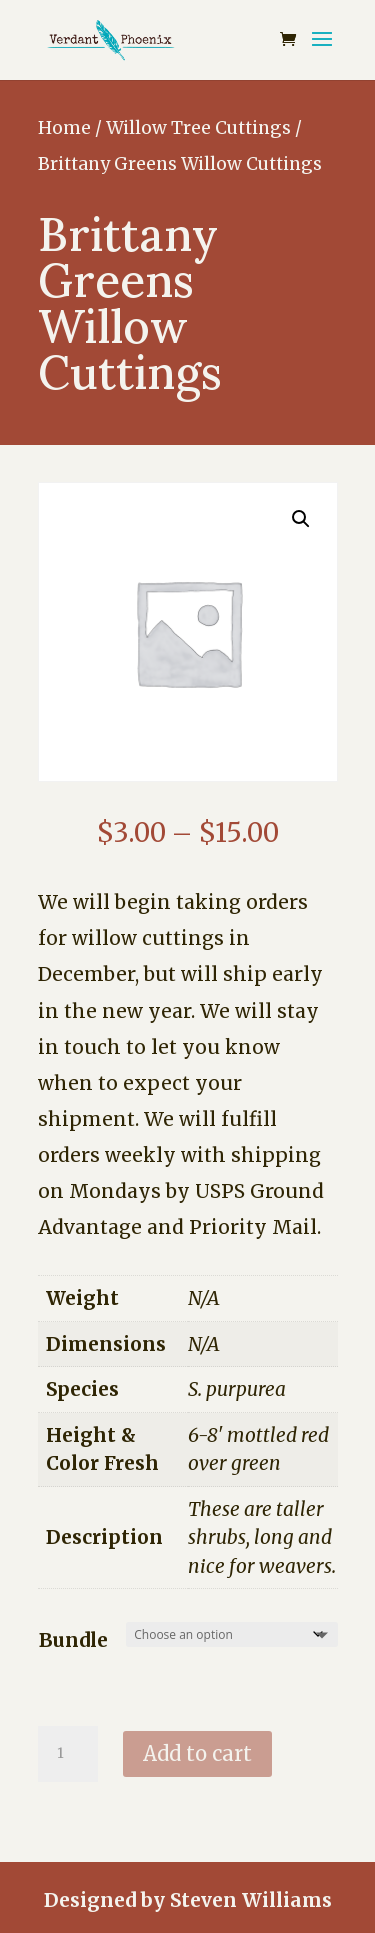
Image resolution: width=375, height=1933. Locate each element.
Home (64, 128)
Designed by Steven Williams (188, 1900)
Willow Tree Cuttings (198, 128)
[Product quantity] (68, 1754)
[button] (301, 519)
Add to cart (197, 1753)
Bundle (73, 1640)
